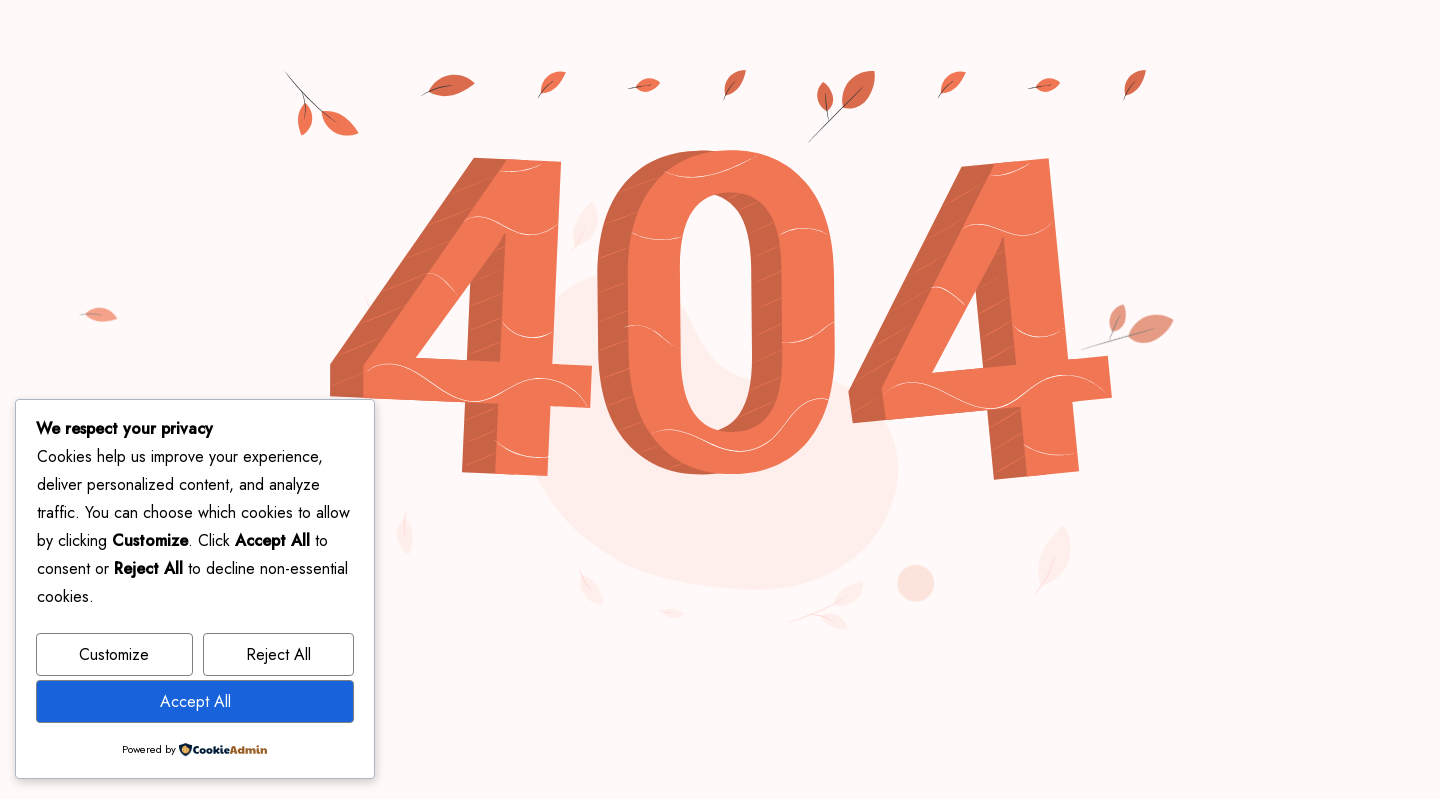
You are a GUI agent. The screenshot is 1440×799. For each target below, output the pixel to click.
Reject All (278, 654)
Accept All (195, 701)
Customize (114, 654)
